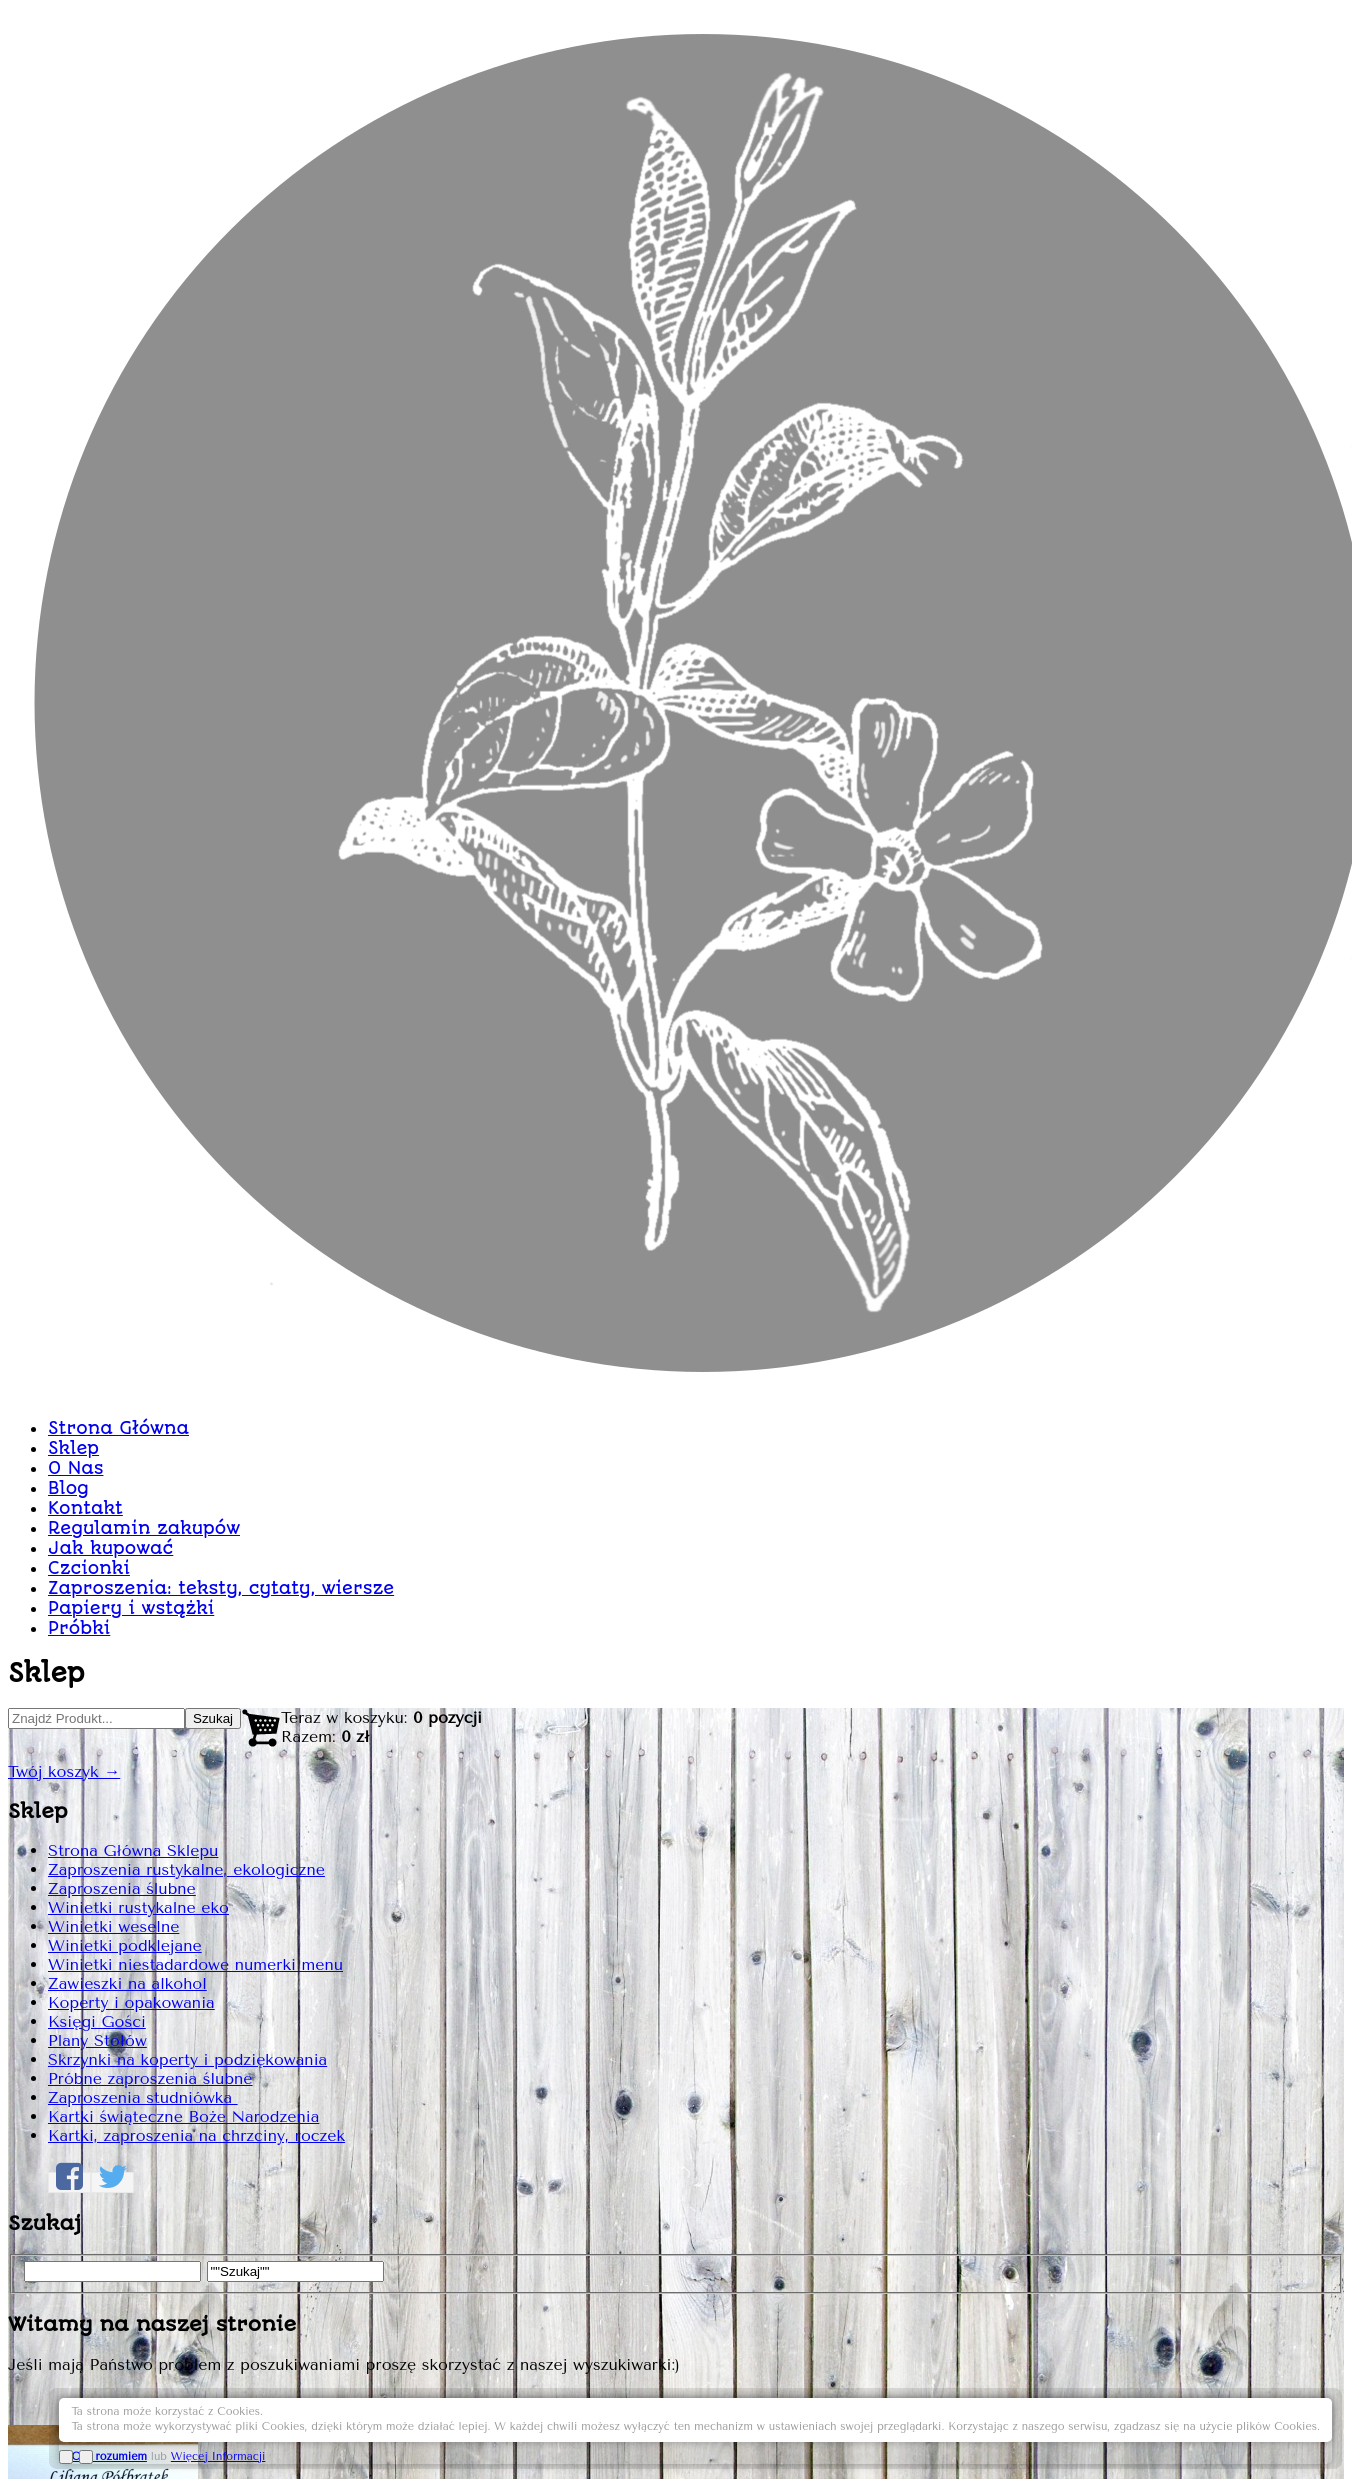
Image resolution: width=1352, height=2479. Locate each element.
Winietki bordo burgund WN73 (936, 560)
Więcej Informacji (1195, 2431)
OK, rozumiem (1087, 2431)
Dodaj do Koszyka (1089, 1575)
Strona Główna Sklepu (280, 801)
